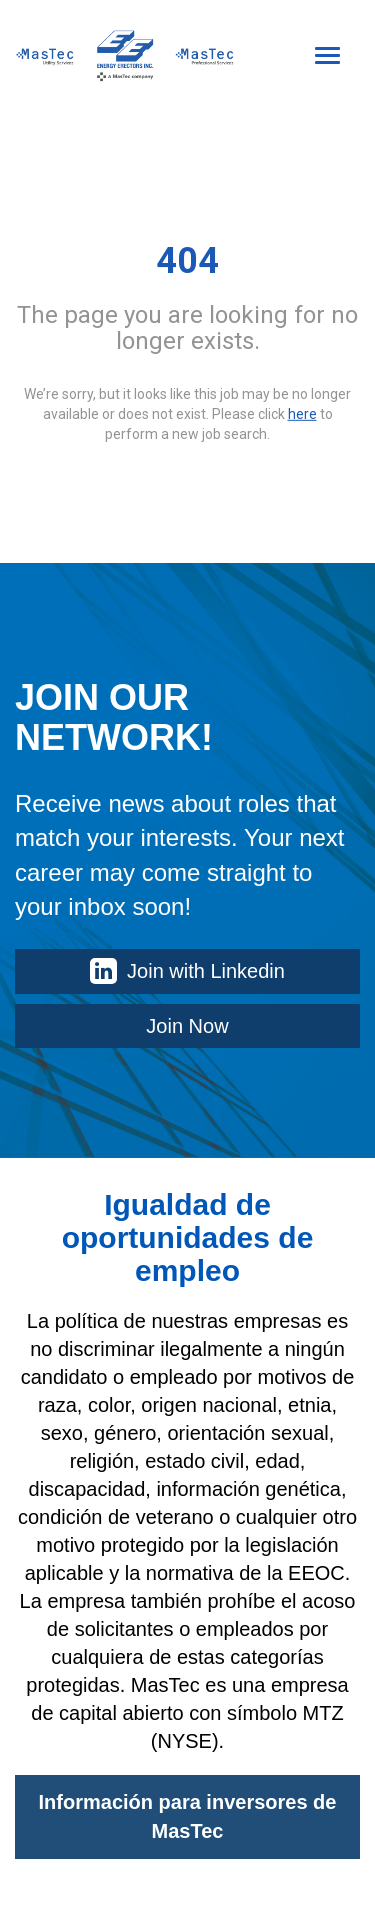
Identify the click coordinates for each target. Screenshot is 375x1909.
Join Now (187, 1026)
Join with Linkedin (187, 971)
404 (187, 261)
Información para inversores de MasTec (188, 1816)
